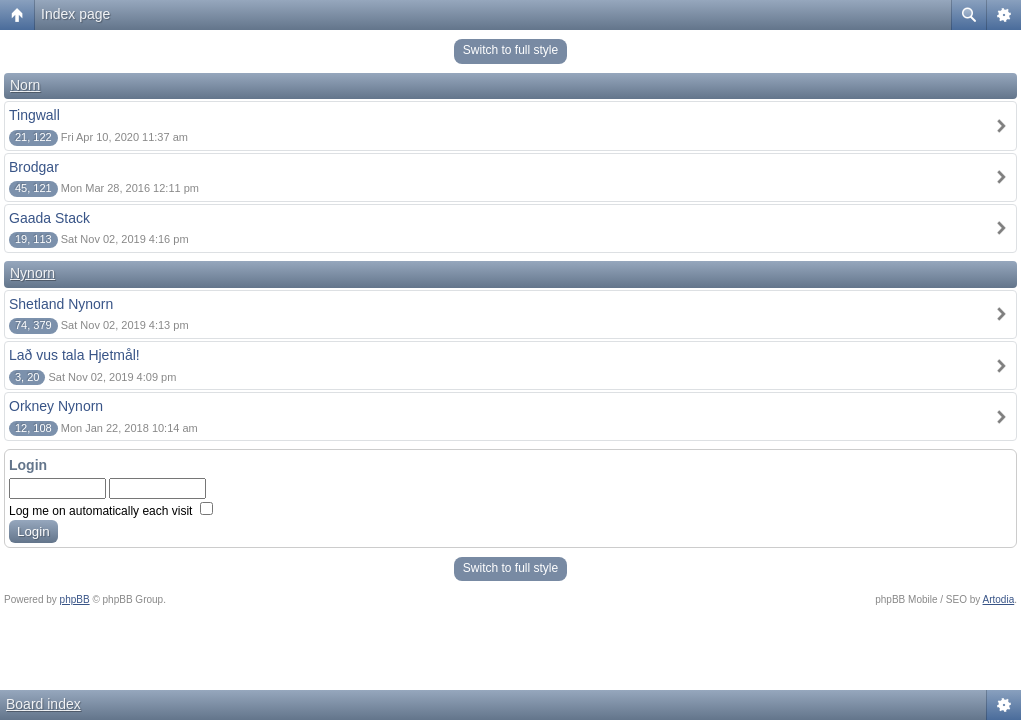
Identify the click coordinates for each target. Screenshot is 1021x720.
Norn (25, 85)
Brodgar (34, 167)
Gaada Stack (49, 218)
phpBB (75, 599)
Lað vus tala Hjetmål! (74, 355)
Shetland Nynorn (61, 304)
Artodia (999, 599)
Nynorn (32, 273)
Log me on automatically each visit (111, 511)
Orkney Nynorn (56, 406)
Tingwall (34, 115)
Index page (75, 14)
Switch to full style (510, 50)
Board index (43, 704)
